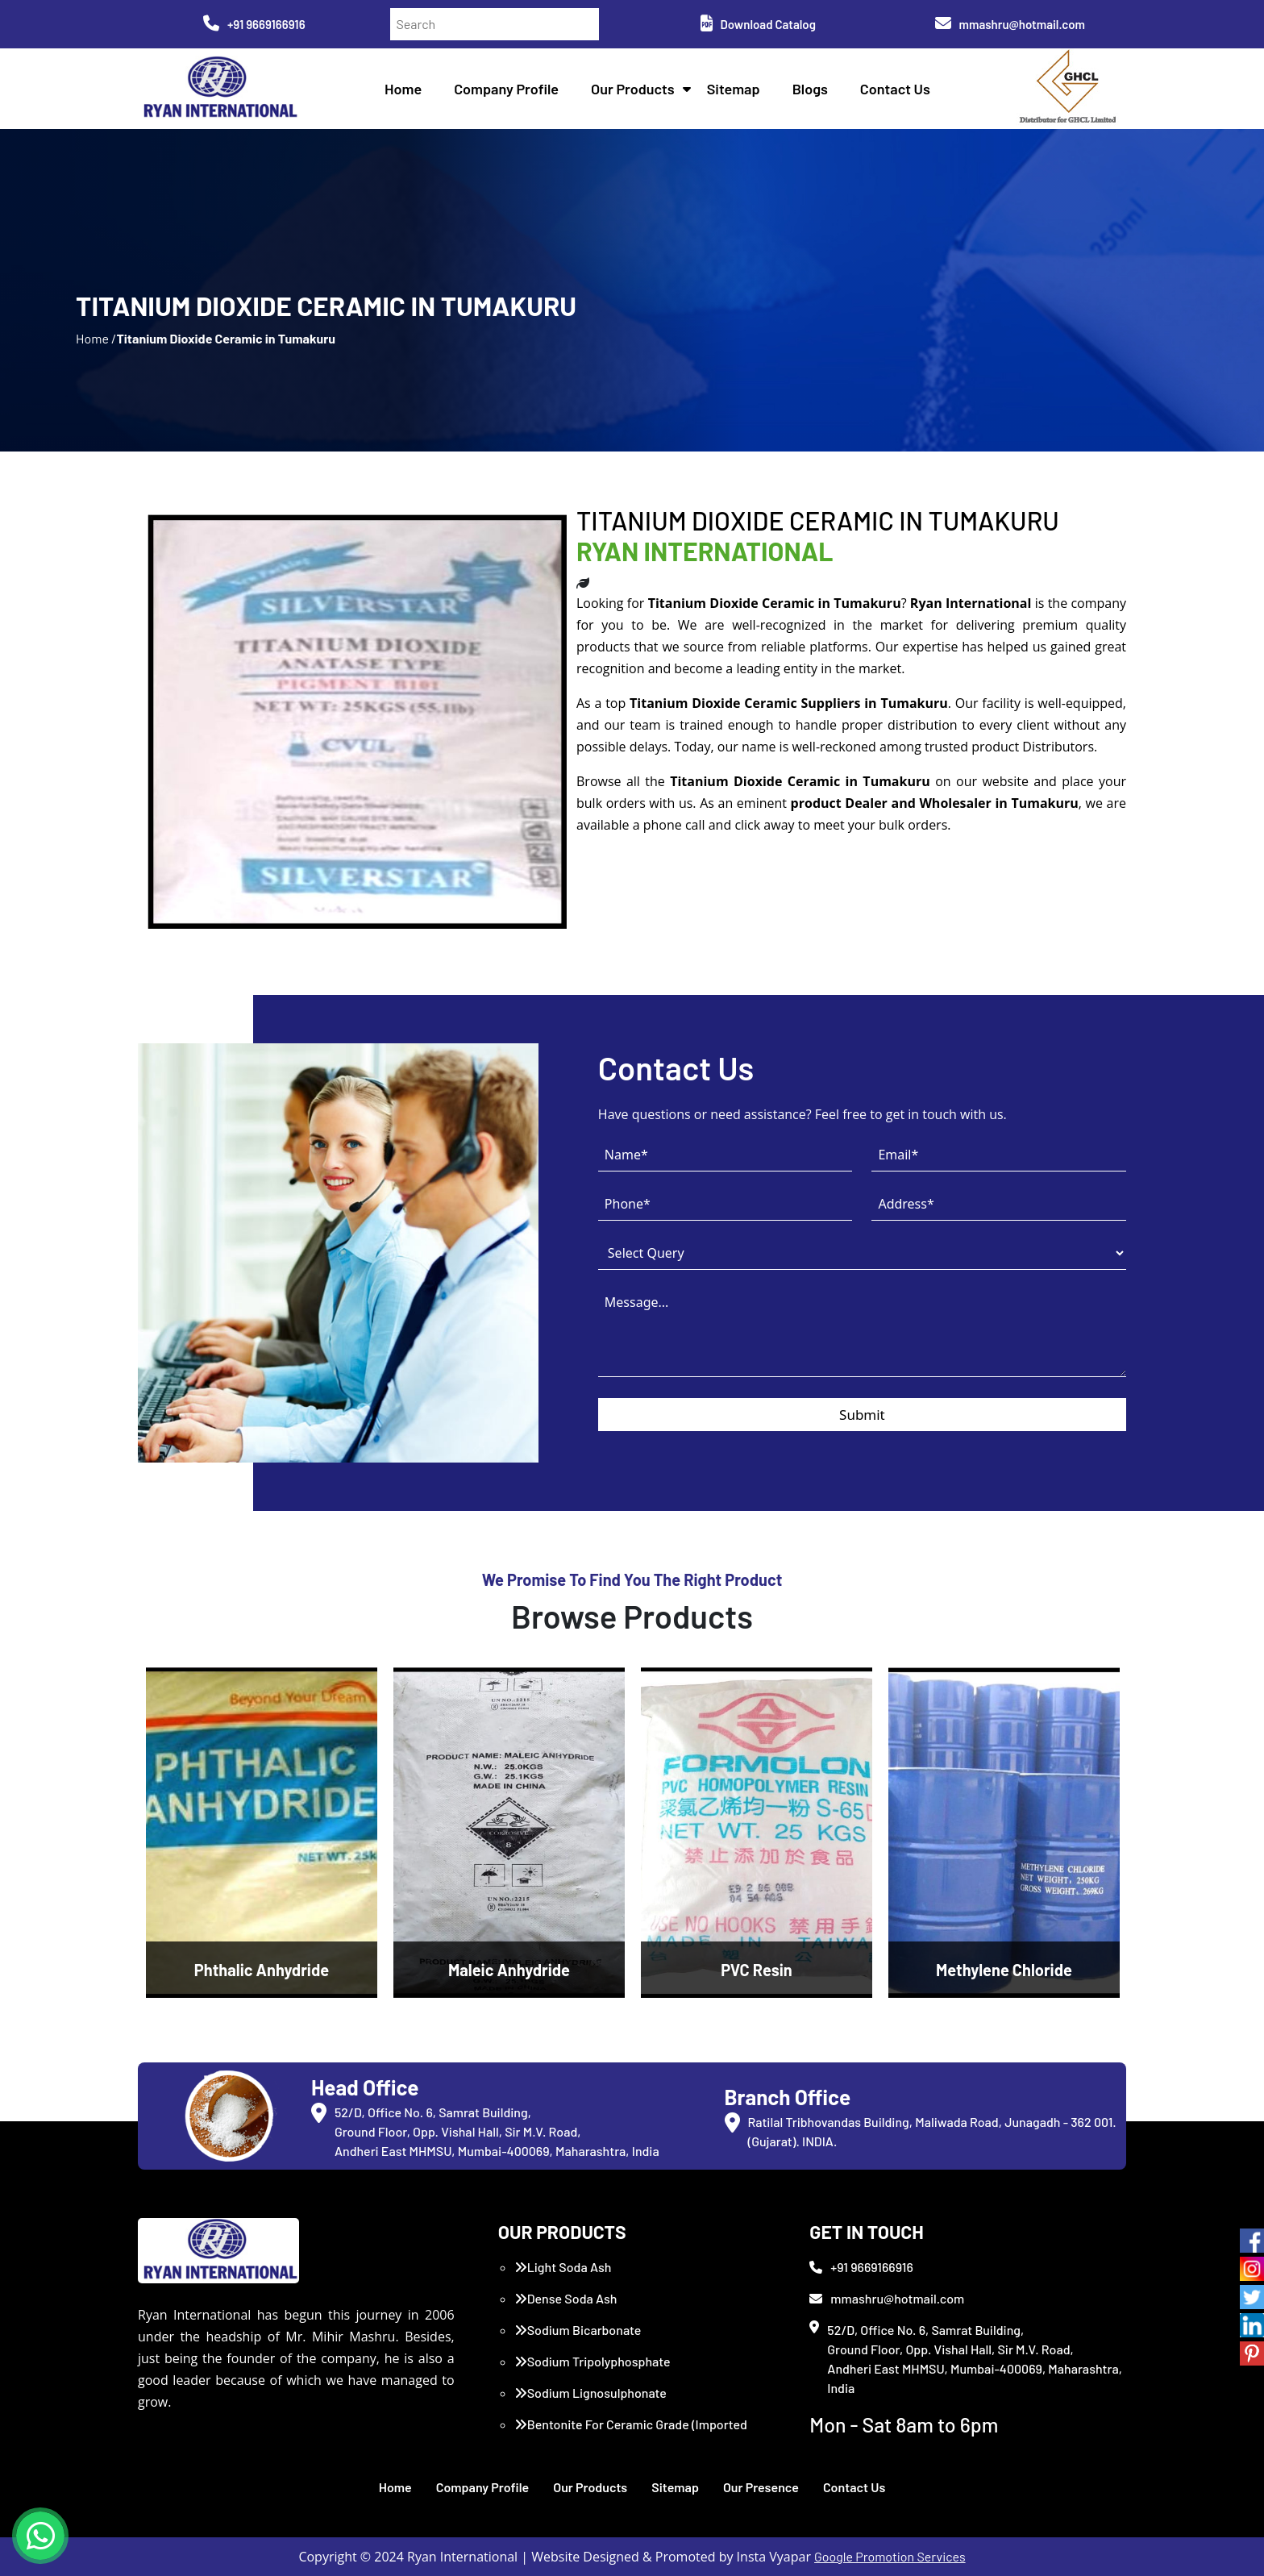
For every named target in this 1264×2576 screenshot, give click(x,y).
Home (403, 89)
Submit (862, 1414)
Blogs (810, 89)
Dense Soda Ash (565, 2298)
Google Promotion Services (890, 2556)
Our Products (633, 89)
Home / (96, 338)
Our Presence (761, 2487)
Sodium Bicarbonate (578, 2329)
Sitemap (733, 89)
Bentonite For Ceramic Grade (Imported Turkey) (630, 2433)
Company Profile (506, 89)
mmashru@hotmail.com (1010, 24)
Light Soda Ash (563, 2266)
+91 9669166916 (254, 24)
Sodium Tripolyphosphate (592, 2361)
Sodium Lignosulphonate (590, 2392)
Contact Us (895, 89)
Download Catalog (758, 24)
